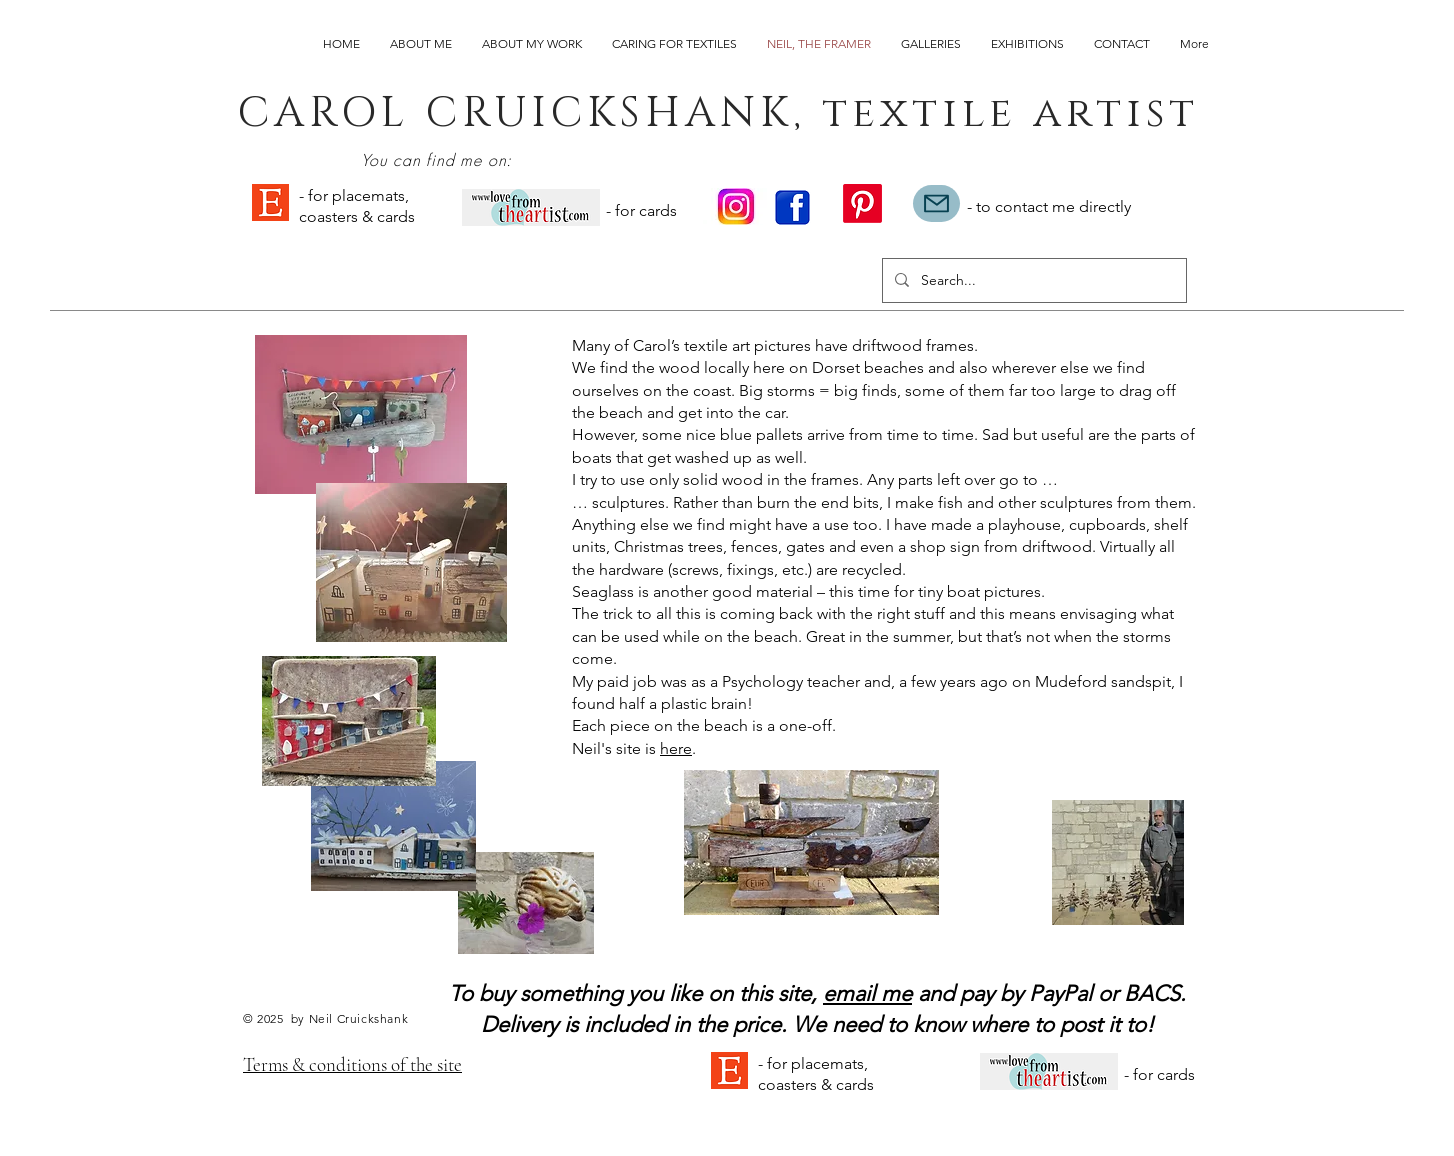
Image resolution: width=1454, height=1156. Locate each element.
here (676, 748)
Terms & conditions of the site (352, 1064)
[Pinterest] (862, 203)
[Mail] (936, 203)
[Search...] (1032, 280)
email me (867, 993)
